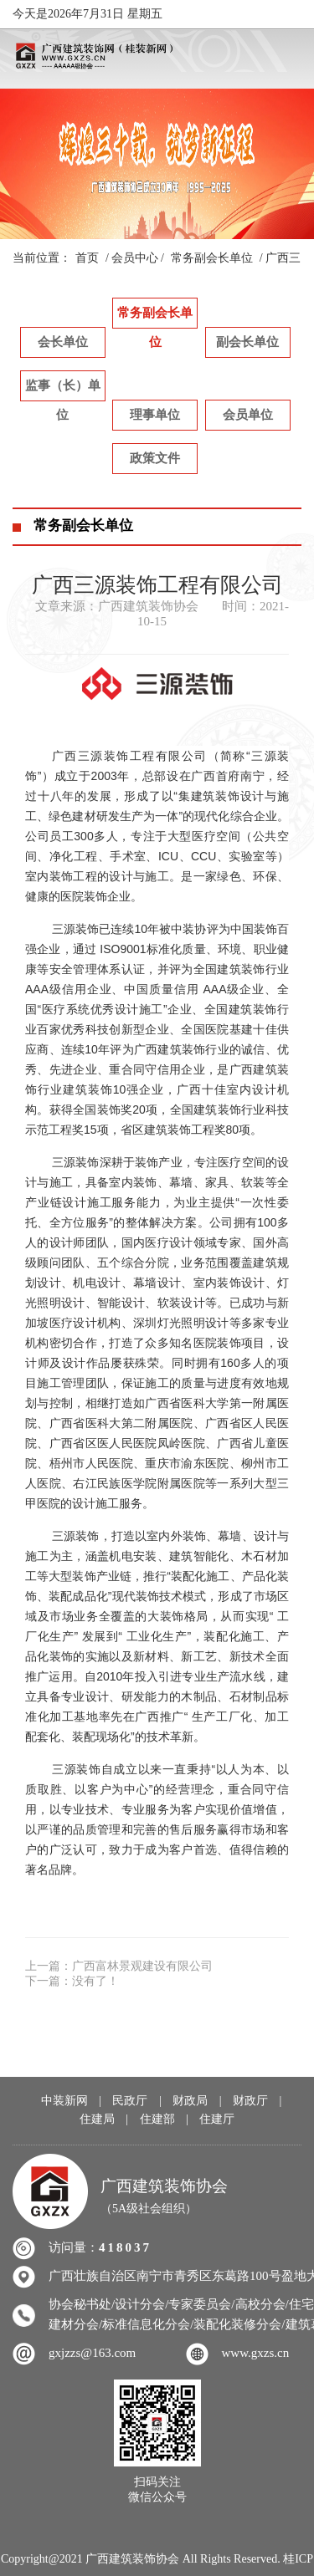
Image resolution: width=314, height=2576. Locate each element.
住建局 (97, 2119)
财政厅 (250, 2100)
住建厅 (216, 2119)
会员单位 (248, 414)
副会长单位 (247, 342)
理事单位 (155, 414)
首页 (87, 258)
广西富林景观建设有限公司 (142, 1966)
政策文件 (155, 458)
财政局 (190, 2100)
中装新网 (64, 2100)
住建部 (157, 2119)
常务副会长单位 (212, 258)
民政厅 (129, 2100)
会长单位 (63, 342)
